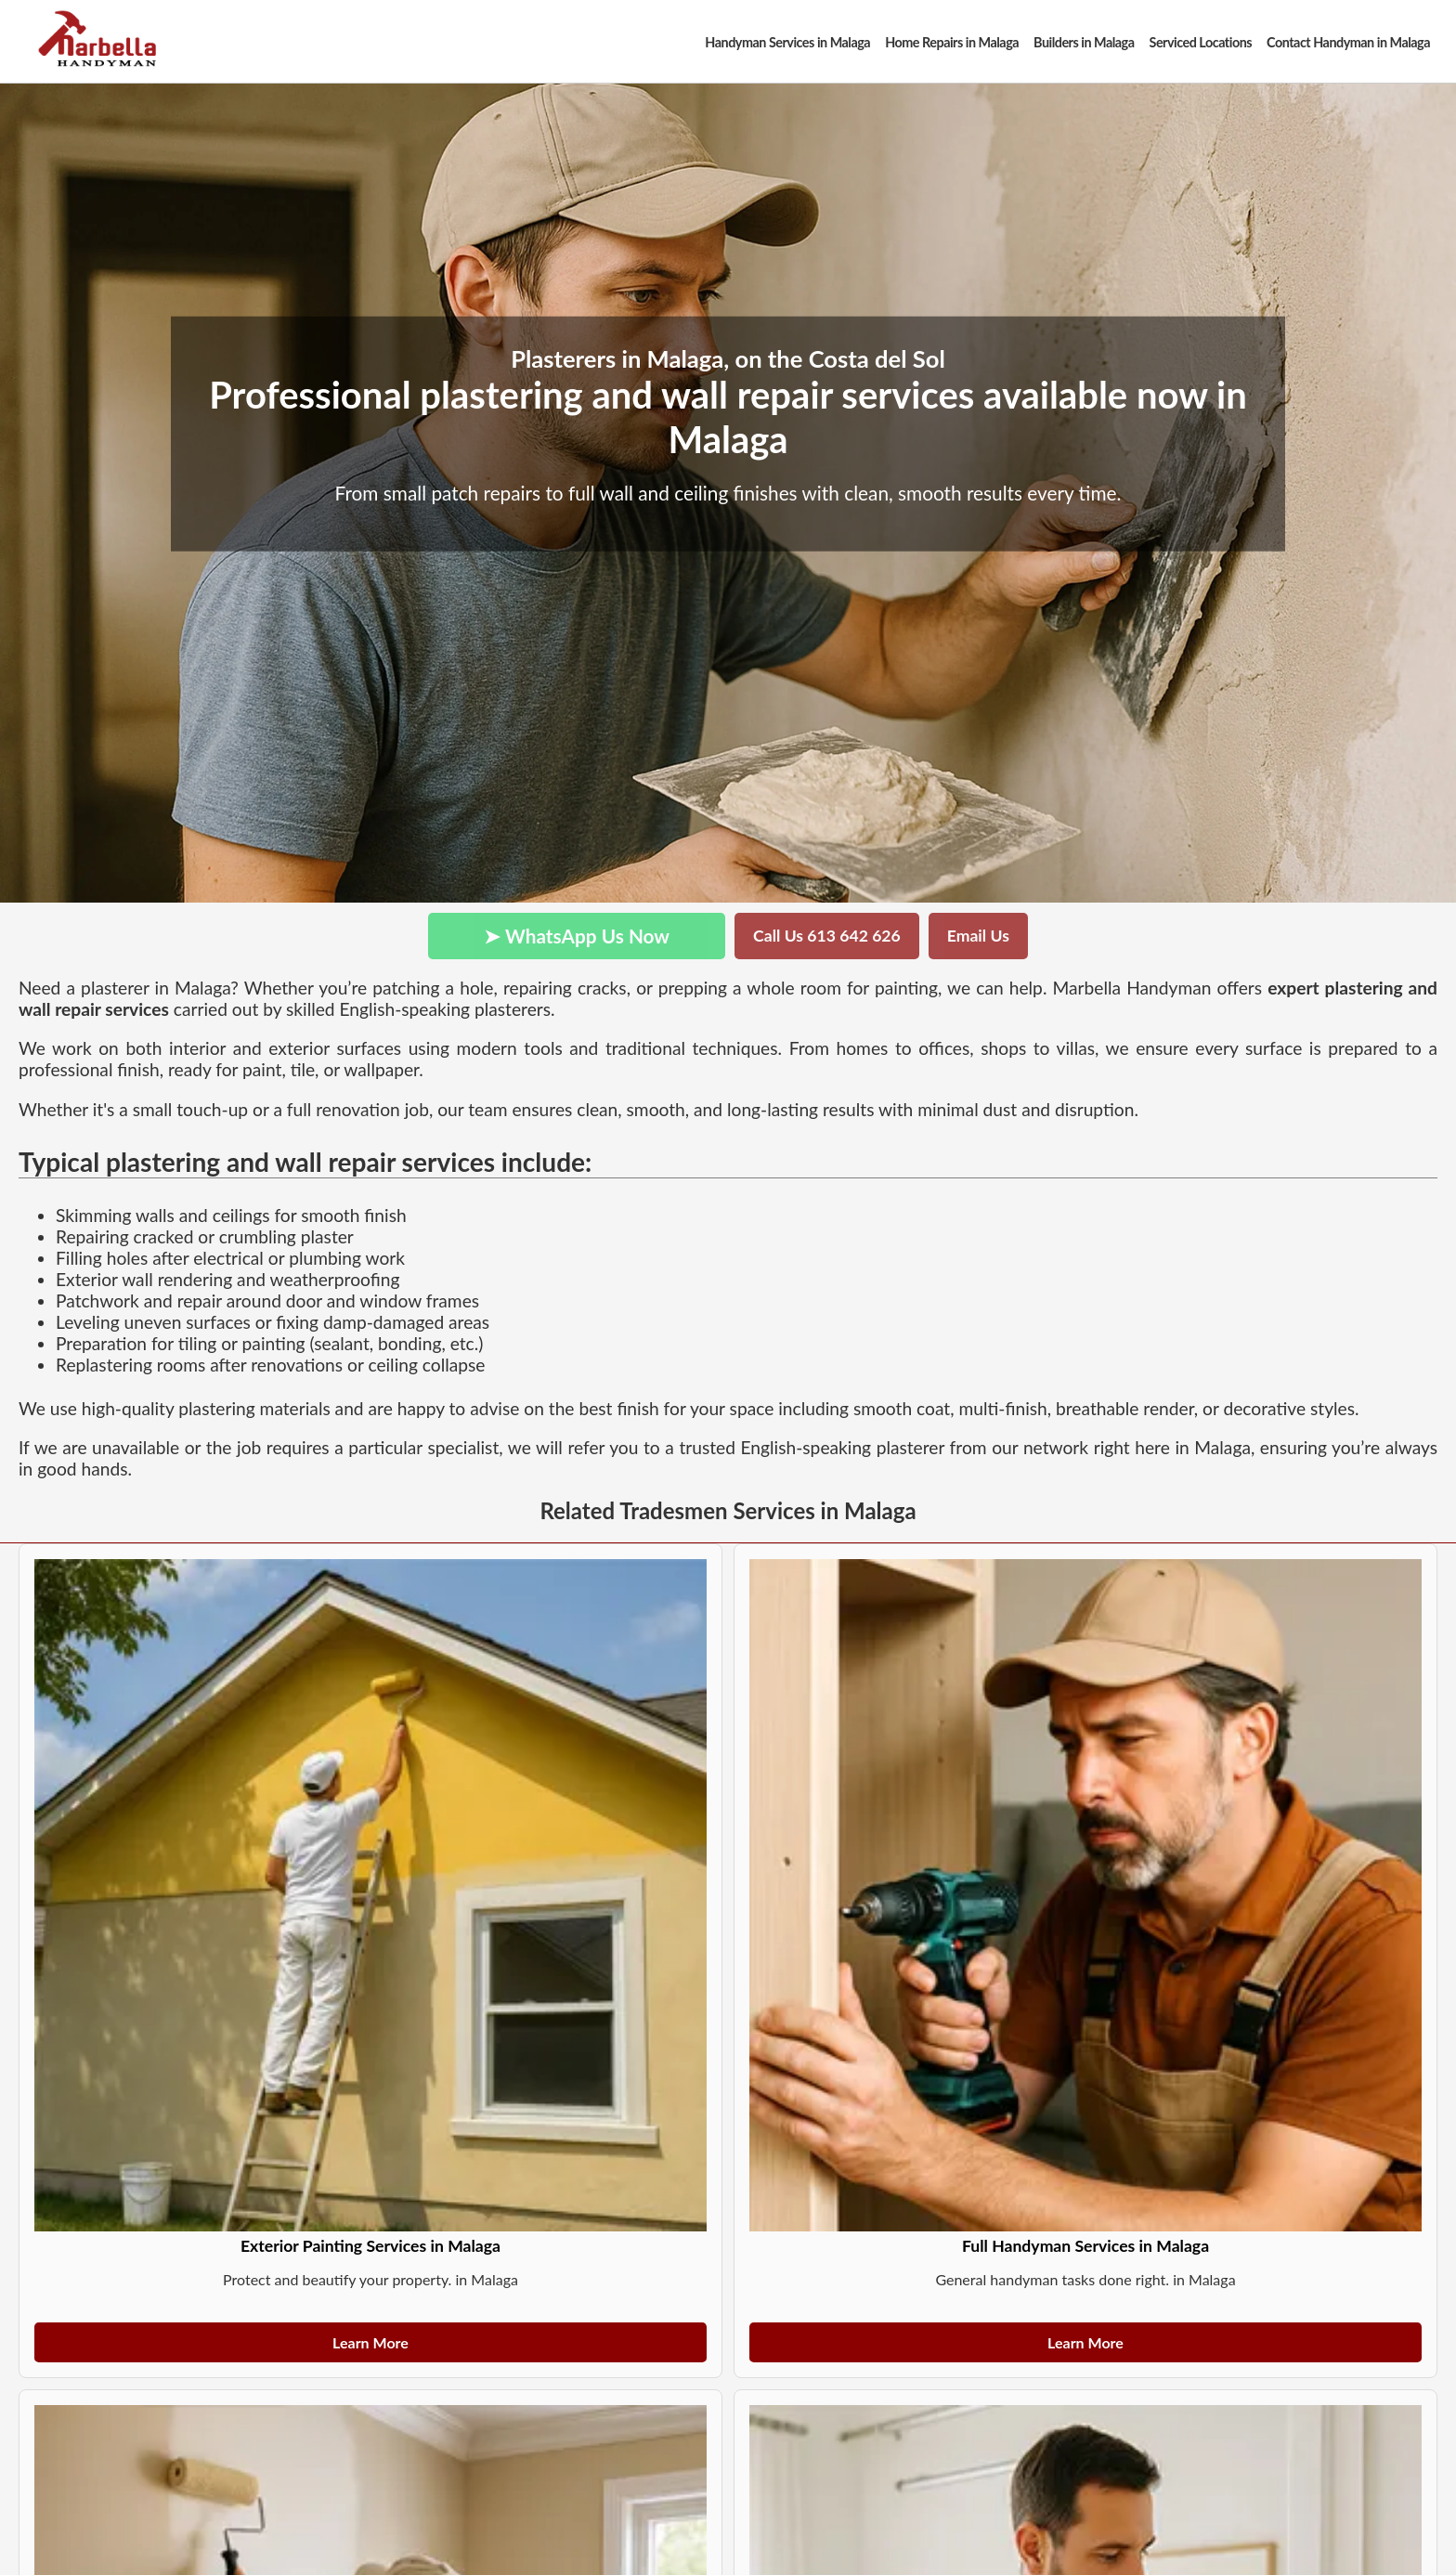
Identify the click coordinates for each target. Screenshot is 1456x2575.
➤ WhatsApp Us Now (577, 935)
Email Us (978, 935)
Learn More (370, 2342)
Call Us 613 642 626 (827, 935)
